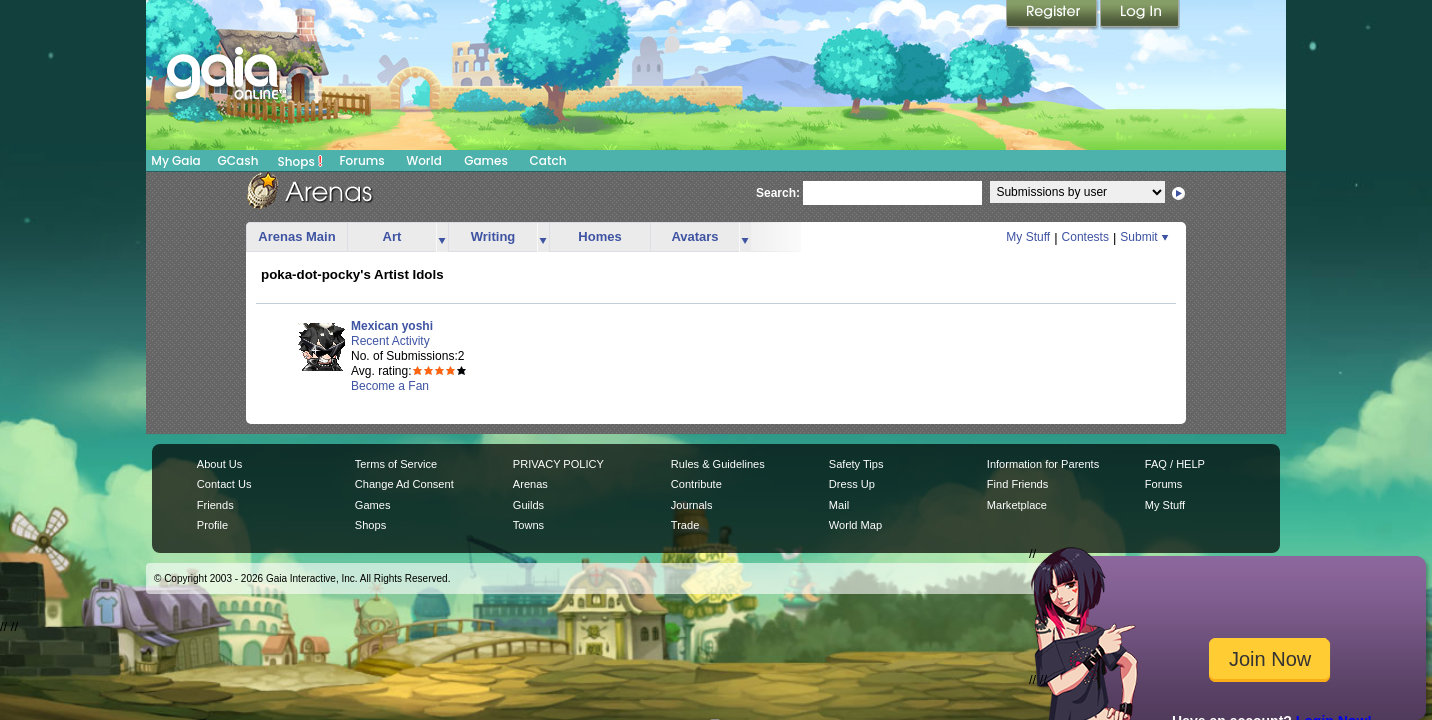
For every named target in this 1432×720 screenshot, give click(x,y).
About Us (219, 464)
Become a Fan (390, 386)
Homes (599, 236)
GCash (238, 160)
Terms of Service (396, 464)
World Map (855, 525)
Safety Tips (856, 464)
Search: (778, 193)
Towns (528, 525)
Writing (493, 236)
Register (1053, 15)
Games (486, 160)
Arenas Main (296, 236)
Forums (361, 160)
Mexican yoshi (392, 326)
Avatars (694, 236)
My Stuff (1028, 237)
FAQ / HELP (1175, 464)
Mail (839, 505)
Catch (548, 160)
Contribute (696, 484)
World (424, 160)
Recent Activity (390, 341)
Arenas (530, 484)
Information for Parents (1043, 464)
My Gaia (175, 160)
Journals (692, 505)
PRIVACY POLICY (558, 464)
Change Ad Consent (404, 484)
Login (1140, 15)
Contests (1085, 237)
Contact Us (224, 484)
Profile (212, 525)
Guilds (528, 505)
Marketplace (1017, 505)
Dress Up (852, 484)
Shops (300, 161)
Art (392, 236)
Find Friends (1017, 484)
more (442, 237)
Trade (685, 525)
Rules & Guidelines (718, 464)
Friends (215, 505)
